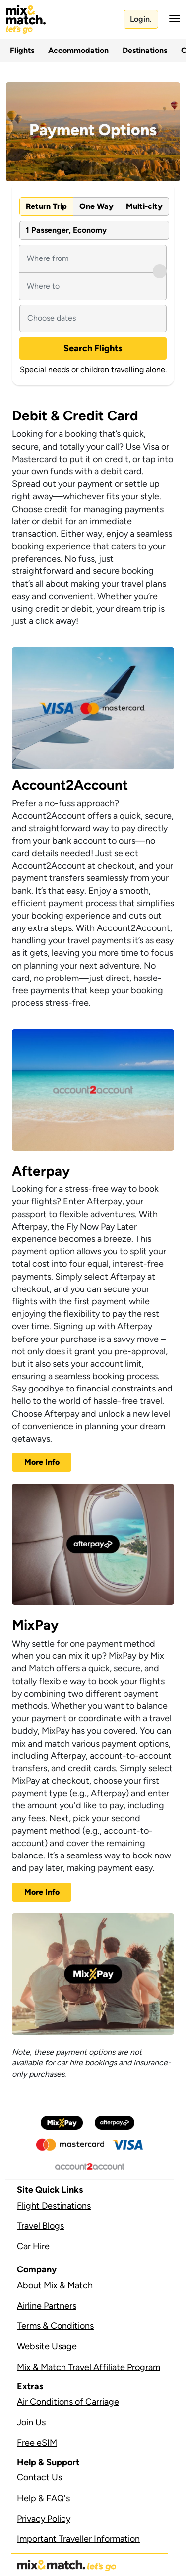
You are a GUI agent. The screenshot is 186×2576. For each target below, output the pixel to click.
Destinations (145, 50)
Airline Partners (46, 2305)
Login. (141, 19)
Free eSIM (37, 2442)
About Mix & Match (55, 2285)
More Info (42, 1462)
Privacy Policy (43, 2518)
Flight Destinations (54, 2205)
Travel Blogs (40, 2225)
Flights (22, 50)
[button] (171, 18)
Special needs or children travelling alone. (93, 369)
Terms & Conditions (55, 2325)
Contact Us (39, 2477)
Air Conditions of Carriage (68, 2401)
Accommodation (78, 50)
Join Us (31, 2422)
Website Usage (47, 2346)
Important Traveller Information (78, 2538)
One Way (96, 206)
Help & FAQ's (43, 2498)
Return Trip (46, 206)
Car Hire (33, 2246)
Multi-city (144, 206)
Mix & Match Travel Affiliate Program (88, 2367)
